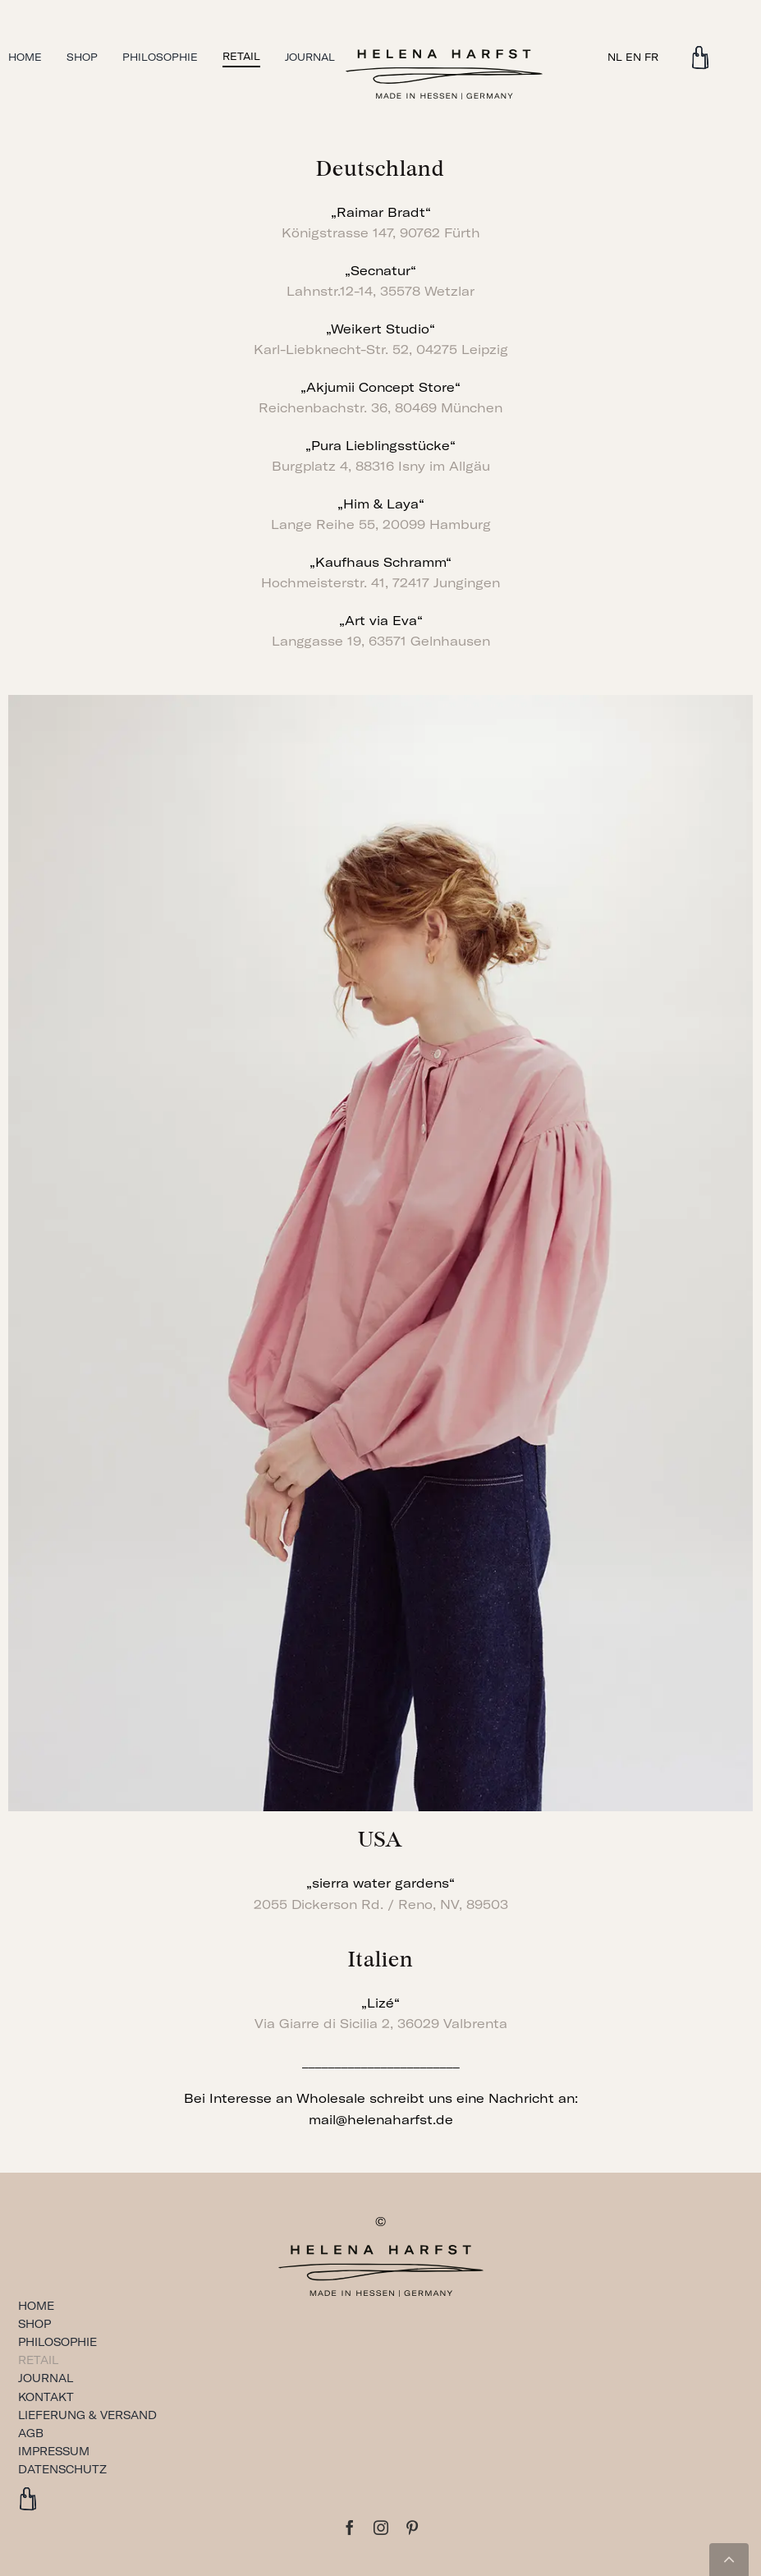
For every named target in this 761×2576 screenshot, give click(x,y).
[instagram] (381, 2527)
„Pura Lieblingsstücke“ (380, 445)
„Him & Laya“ (380, 504)
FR (651, 57)
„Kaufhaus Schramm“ (380, 562)
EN (633, 57)
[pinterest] (412, 2527)
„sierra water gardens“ (380, 1883)
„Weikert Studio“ (380, 329)
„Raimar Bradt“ (381, 212)
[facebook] (349, 2527)
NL (614, 57)
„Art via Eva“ (381, 620)
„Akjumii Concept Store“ (380, 387)
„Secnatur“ (380, 270)
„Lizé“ (380, 2003)
